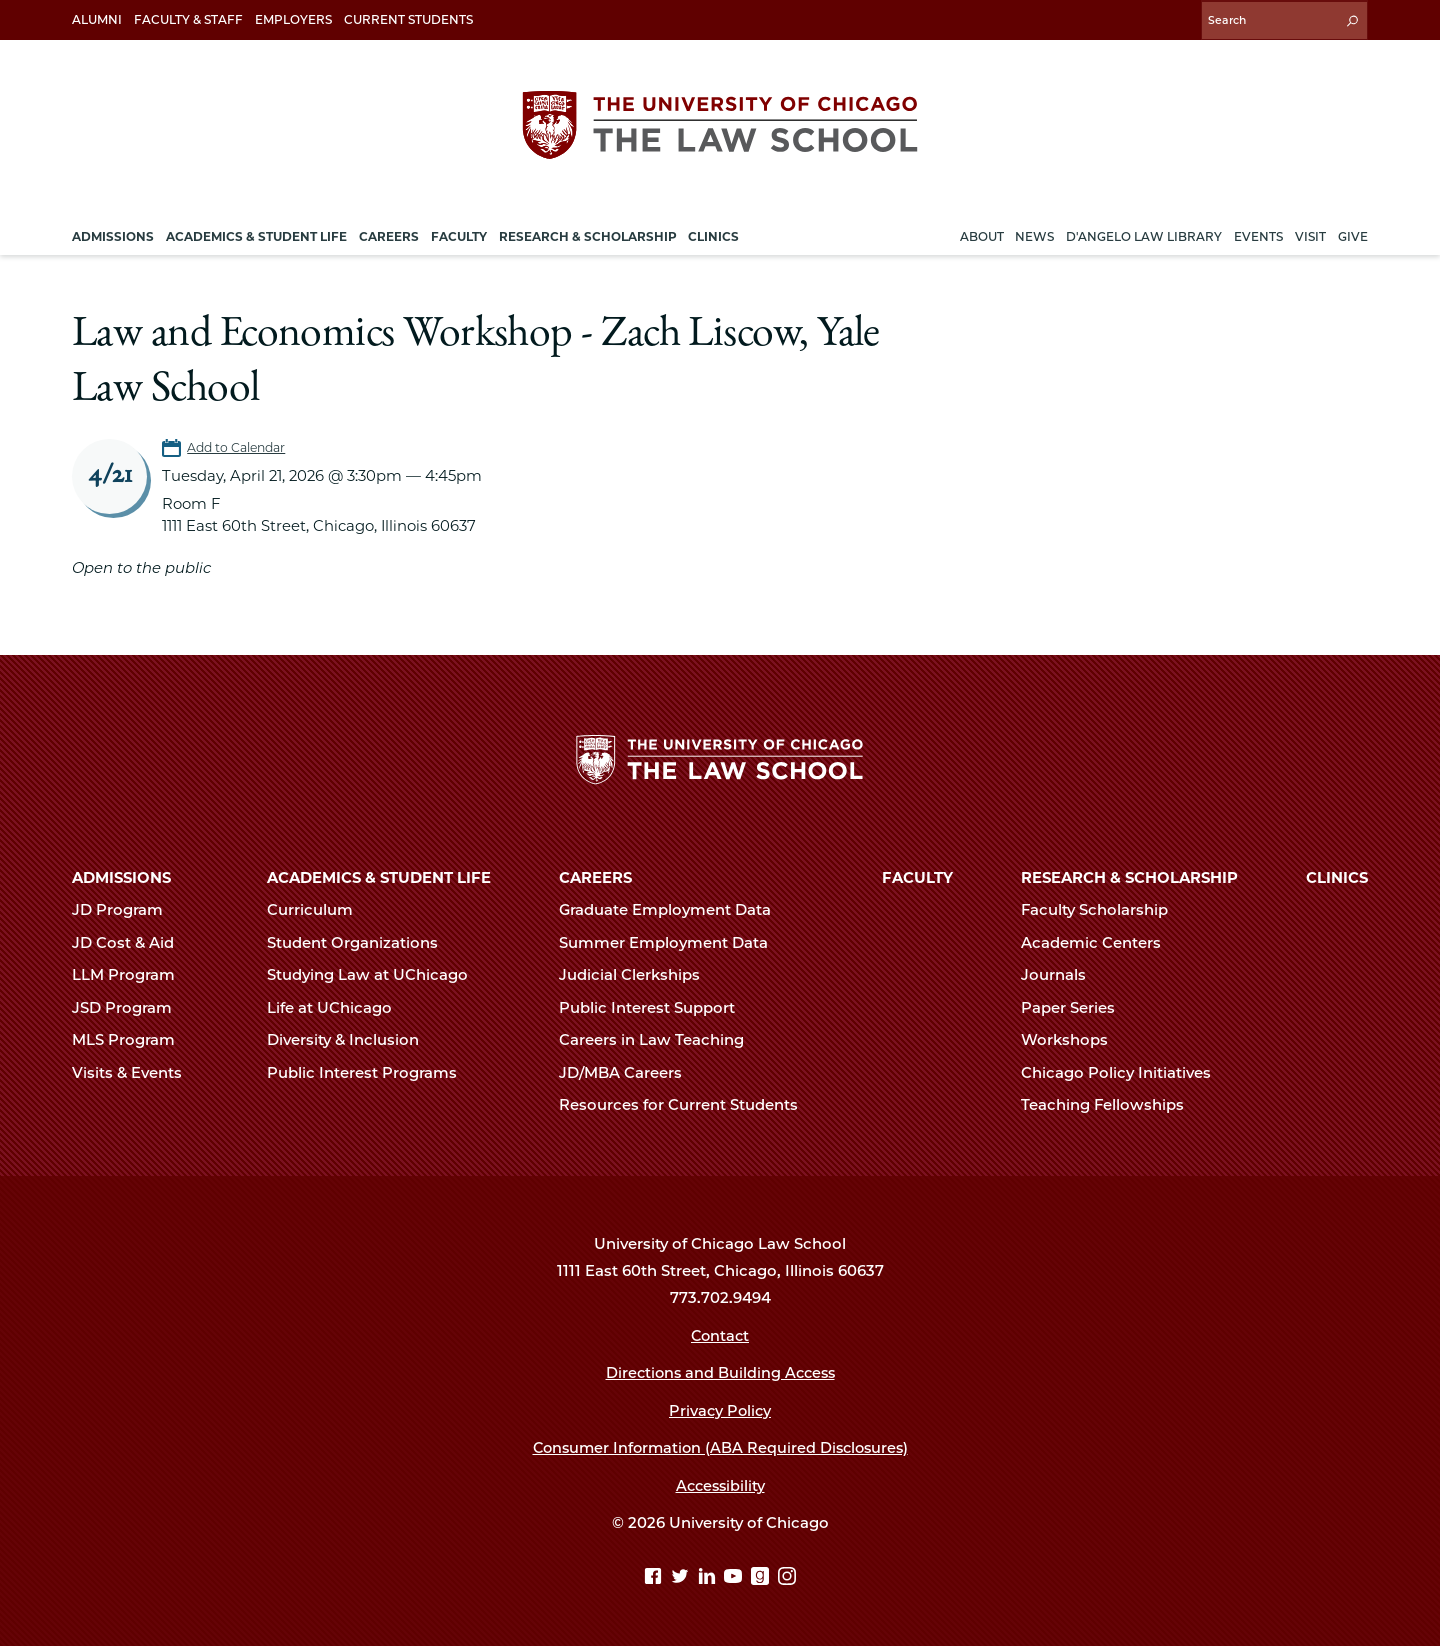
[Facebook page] (655, 1577)
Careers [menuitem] (389, 233)
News (1034, 233)
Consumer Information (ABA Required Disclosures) (720, 1447)
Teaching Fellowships (1111, 1104)
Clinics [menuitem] (713, 233)
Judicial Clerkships (638, 975)
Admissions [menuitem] (113, 233)
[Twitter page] (682, 1577)
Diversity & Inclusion (351, 1039)
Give (1353, 233)
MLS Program (132, 1039)
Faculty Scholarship (1103, 910)
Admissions (121, 877)
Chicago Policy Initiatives (1124, 1072)
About (982, 233)
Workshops (1073, 1039)
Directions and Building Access (720, 1372)
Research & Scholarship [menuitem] (588, 233)
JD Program (126, 910)
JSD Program (130, 1007)
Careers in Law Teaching (660, 1039)
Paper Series (1076, 1007)
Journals (1062, 975)
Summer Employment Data (672, 942)
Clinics (1337, 877)
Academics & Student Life (379, 877)
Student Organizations (361, 942)
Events (1258, 233)
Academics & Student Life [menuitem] (256, 233)
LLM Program (132, 975)
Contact (720, 1335)
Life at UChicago (338, 1007)
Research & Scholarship (1129, 877)
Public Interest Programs (370, 1072)
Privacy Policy (720, 1410)
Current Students (408, 19)
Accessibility (720, 1485)
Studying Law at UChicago (376, 975)
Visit (1310, 233)
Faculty (917, 877)
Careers (595, 877)
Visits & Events (135, 1072)
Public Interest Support (655, 1007)
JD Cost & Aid (131, 942)
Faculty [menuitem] (459, 233)
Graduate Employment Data (673, 910)
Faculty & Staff (188, 19)
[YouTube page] (735, 1577)
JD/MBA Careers (629, 1072)
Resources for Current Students (687, 1104)
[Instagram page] (787, 1577)
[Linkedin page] (709, 1577)
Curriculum (318, 910)
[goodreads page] (762, 1577)
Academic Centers (1099, 942)
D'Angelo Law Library (1144, 233)
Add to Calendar (238, 444)
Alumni (97, 19)
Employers (293, 19)
